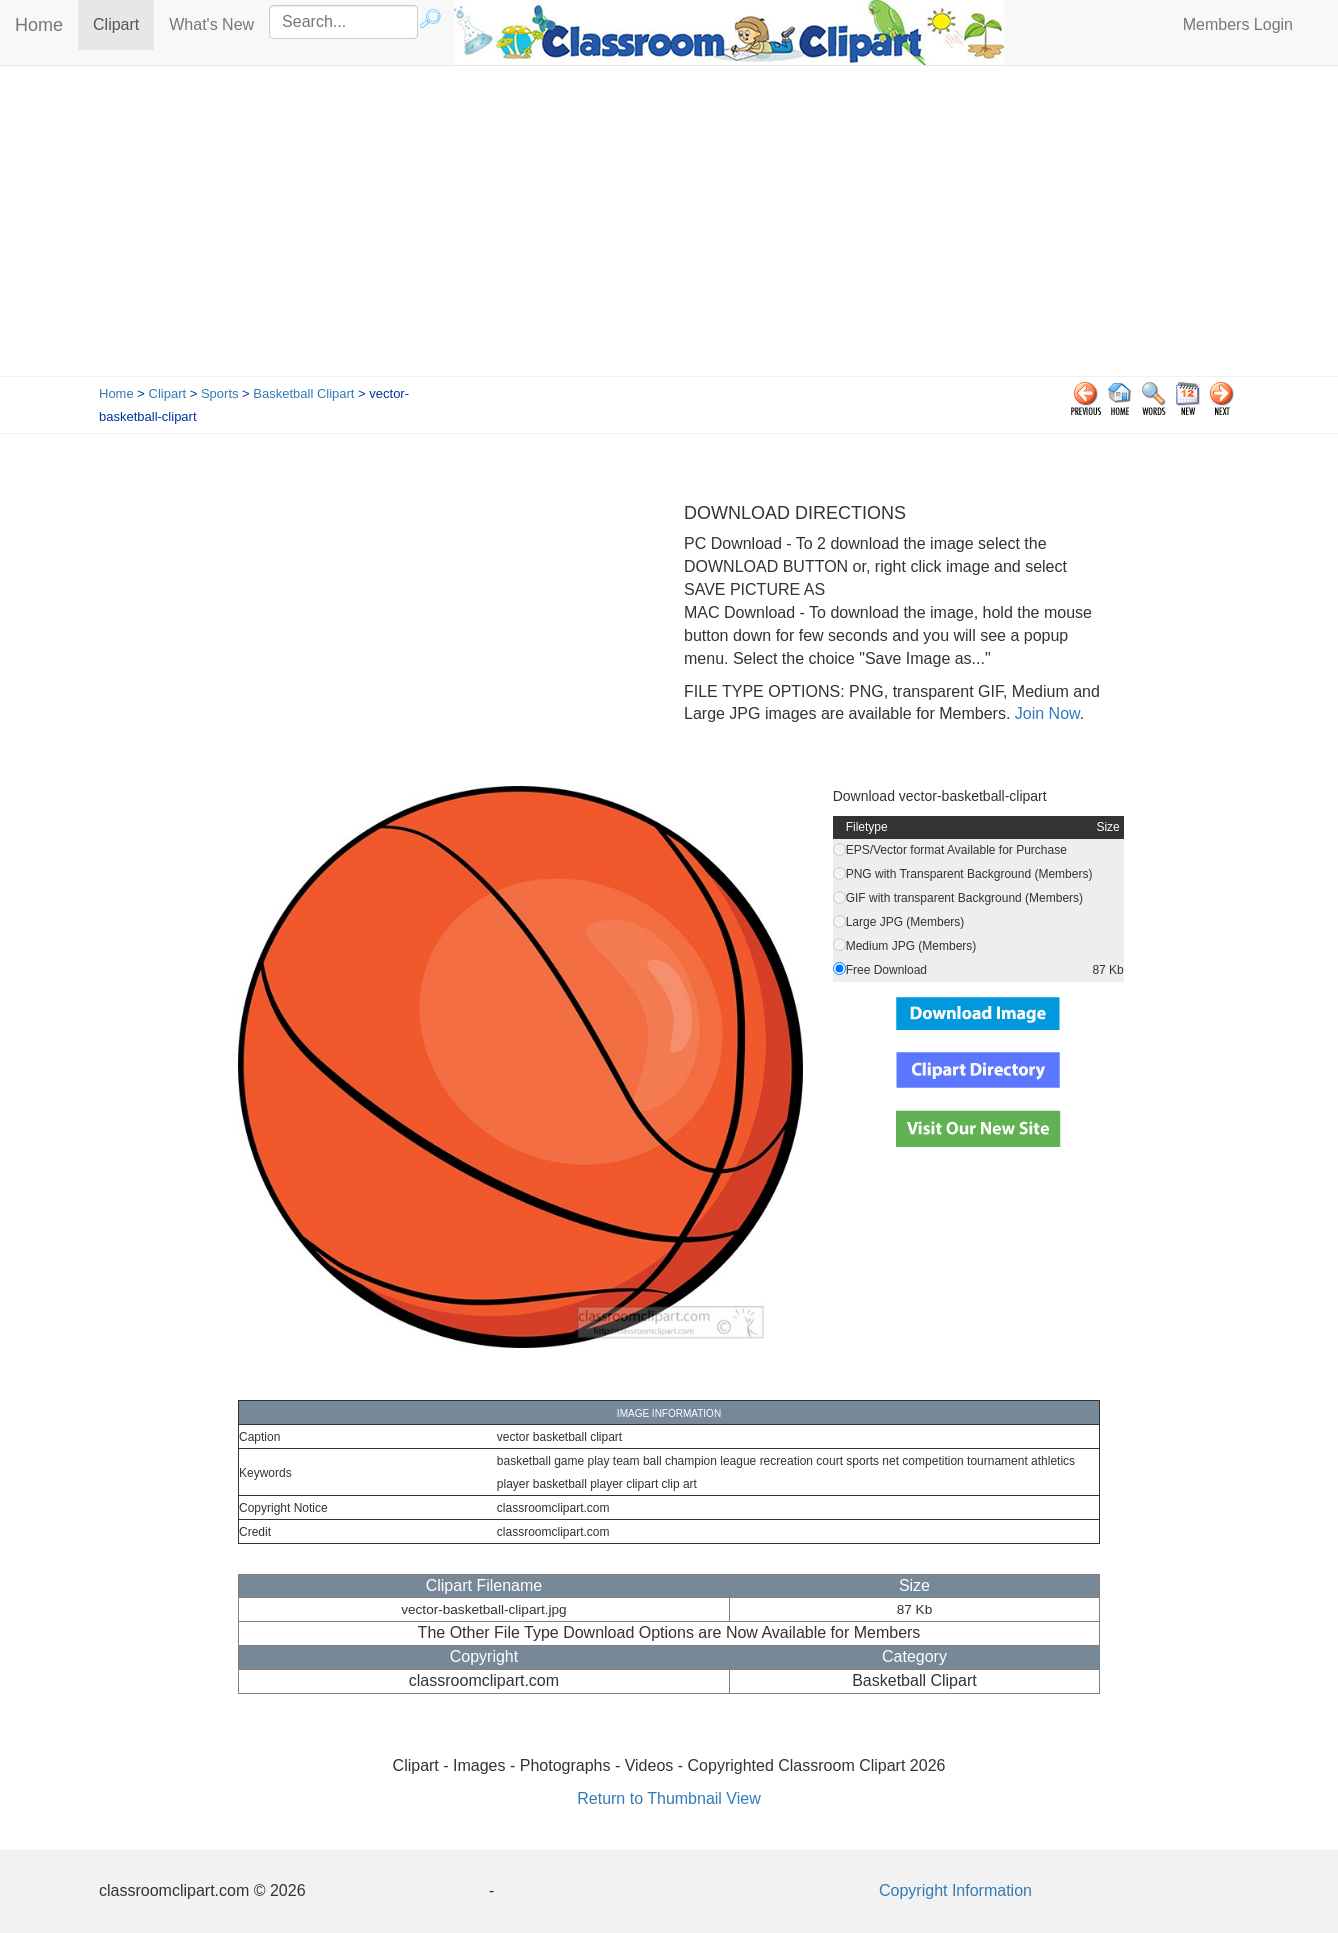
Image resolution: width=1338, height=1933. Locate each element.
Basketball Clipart (303, 393)
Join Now (1044, 713)
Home (39, 25)
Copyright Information (955, 1890)
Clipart (123, 23)
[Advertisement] (669, 226)
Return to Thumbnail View (669, 1798)
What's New (211, 24)
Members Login (1238, 24)
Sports (220, 393)
